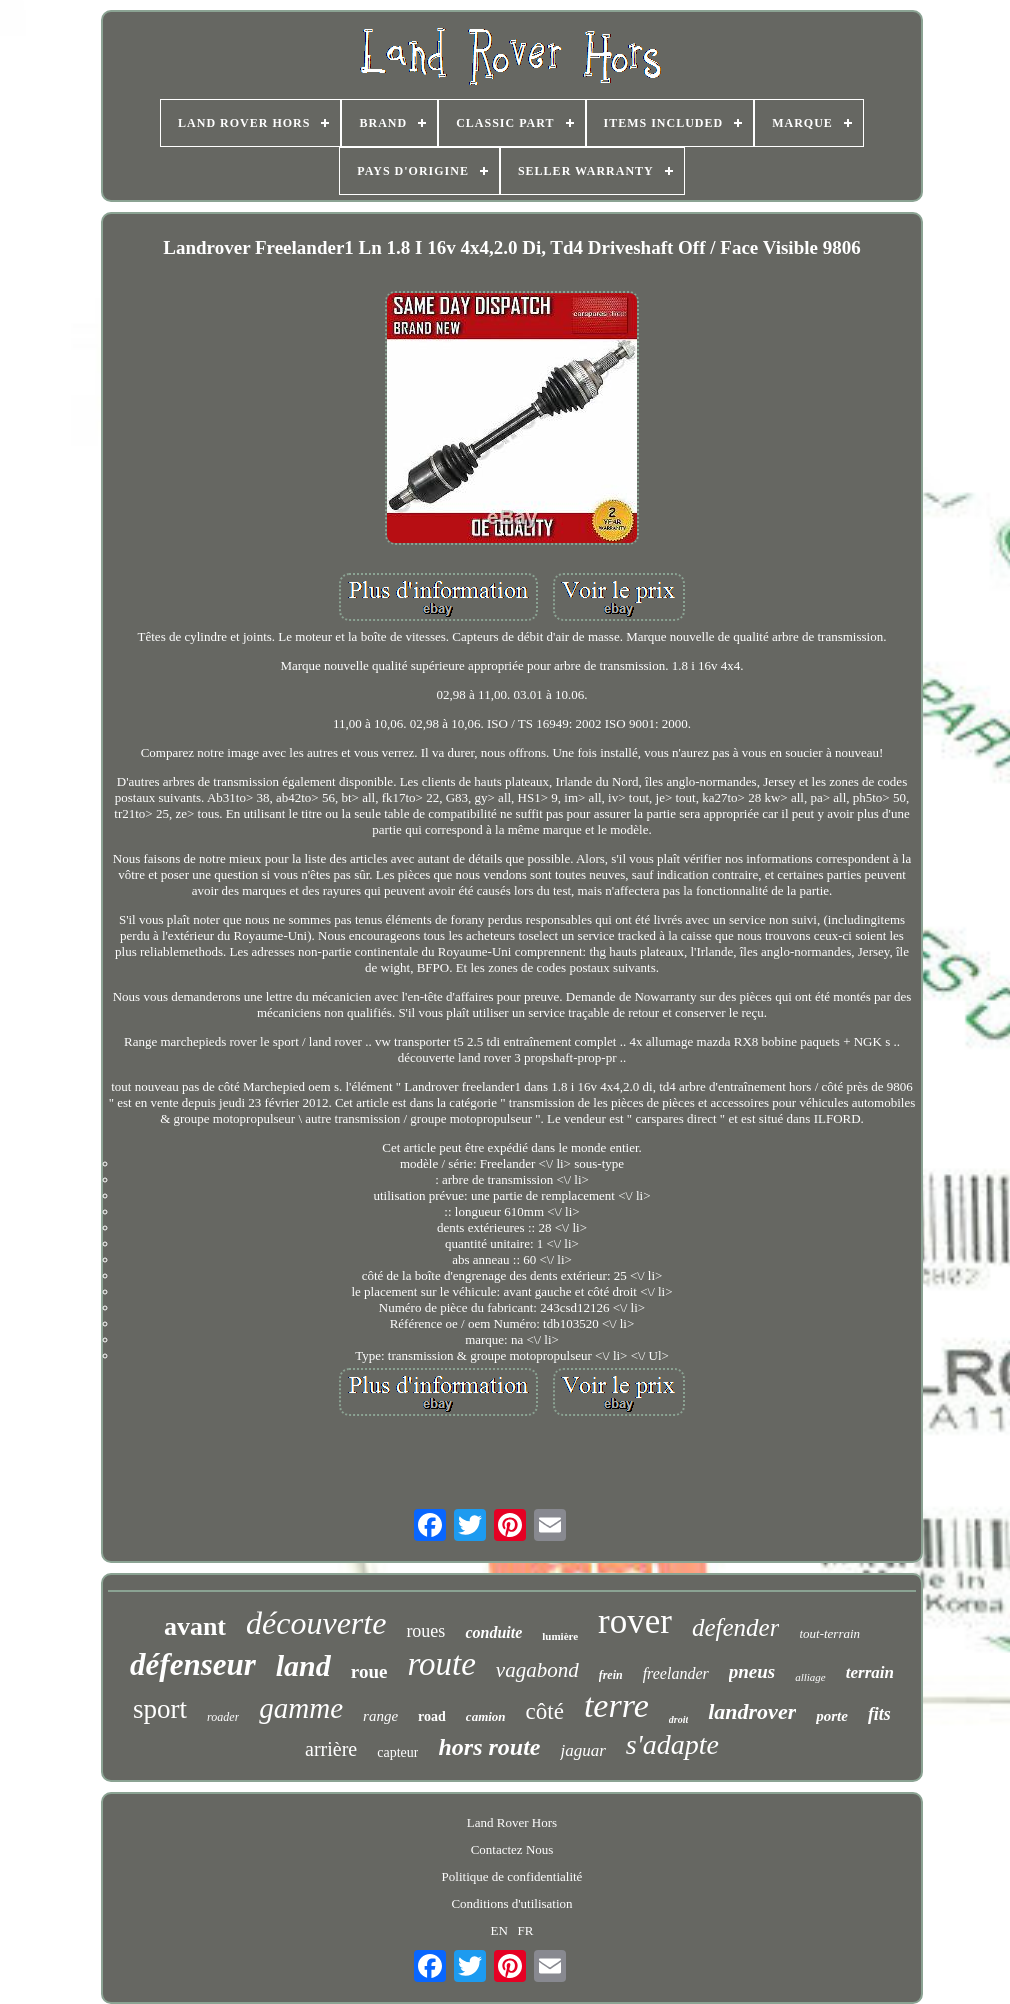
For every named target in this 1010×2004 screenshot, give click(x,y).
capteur (397, 1752)
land (303, 1665)
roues (425, 1631)
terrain (870, 1672)
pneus (752, 1671)
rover (635, 1621)
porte (832, 1716)
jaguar (582, 1750)
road (432, 1716)
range (380, 1716)
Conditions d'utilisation (511, 1903)
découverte (316, 1623)
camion (486, 1716)
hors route (489, 1747)
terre (616, 1705)
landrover (752, 1711)
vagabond (537, 1670)
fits (879, 1714)
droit (678, 1719)
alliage (810, 1677)
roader (223, 1717)
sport (160, 1709)
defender (735, 1627)
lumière (560, 1636)
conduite (493, 1632)
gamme (301, 1708)
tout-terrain (829, 1633)
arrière (331, 1749)
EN (499, 1930)
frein (611, 1675)
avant (195, 1626)
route (441, 1664)
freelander (676, 1673)
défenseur (193, 1664)
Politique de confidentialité (512, 1876)
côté (545, 1711)
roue (369, 1671)
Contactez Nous (512, 1849)
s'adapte (672, 1744)
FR (526, 1930)
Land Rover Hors (512, 1822)
